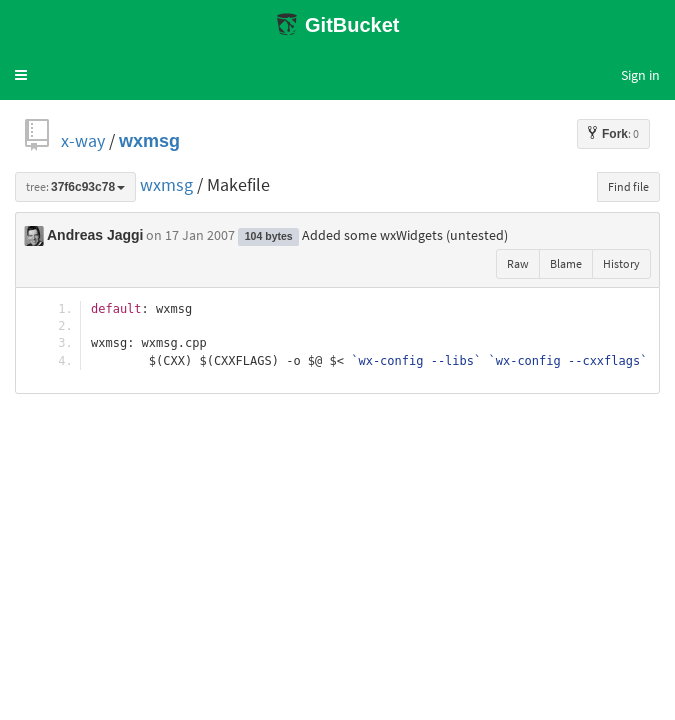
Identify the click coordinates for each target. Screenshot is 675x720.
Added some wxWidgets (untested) (405, 235)
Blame (566, 263)
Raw (518, 263)
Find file (628, 186)
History (621, 263)
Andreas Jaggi (95, 235)
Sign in (640, 75)
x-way (83, 140)
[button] (21, 75)
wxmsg (149, 140)
